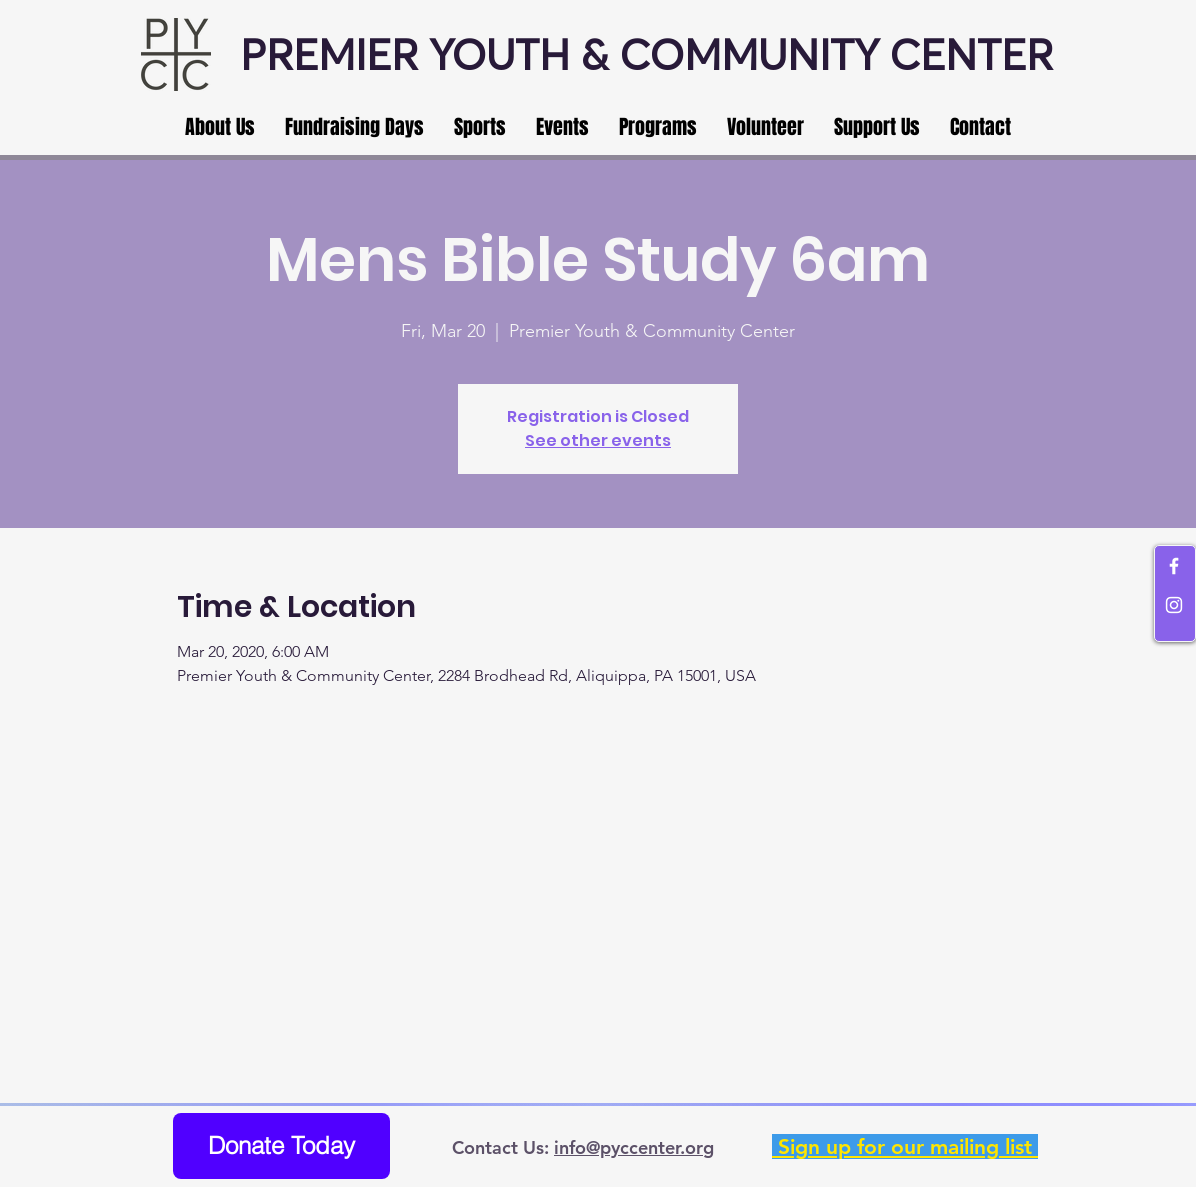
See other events (598, 440)
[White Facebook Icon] (1174, 566)
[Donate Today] (281, 1146)
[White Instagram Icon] (1174, 605)
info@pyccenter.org (634, 1147)
